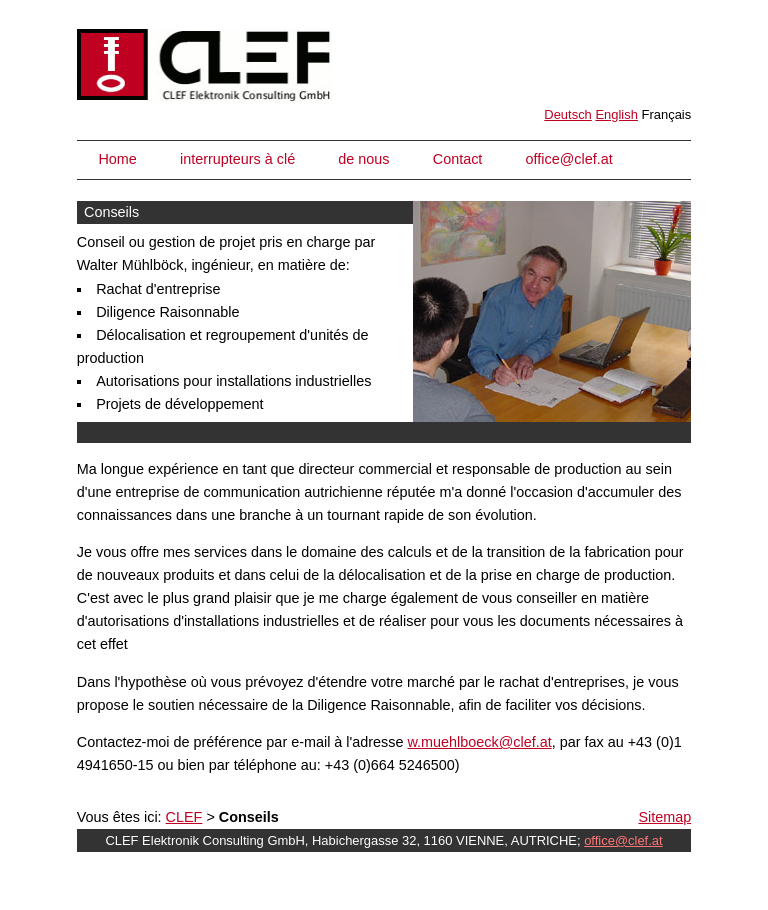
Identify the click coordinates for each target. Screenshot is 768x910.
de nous (363, 159)
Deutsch (568, 114)
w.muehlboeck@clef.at (480, 742)
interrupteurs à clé (237, 159)
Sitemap (664, 817)
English (616, 114)
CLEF (184, 817)
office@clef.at (569, 159)
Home (117, 159)
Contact (458, 159)
